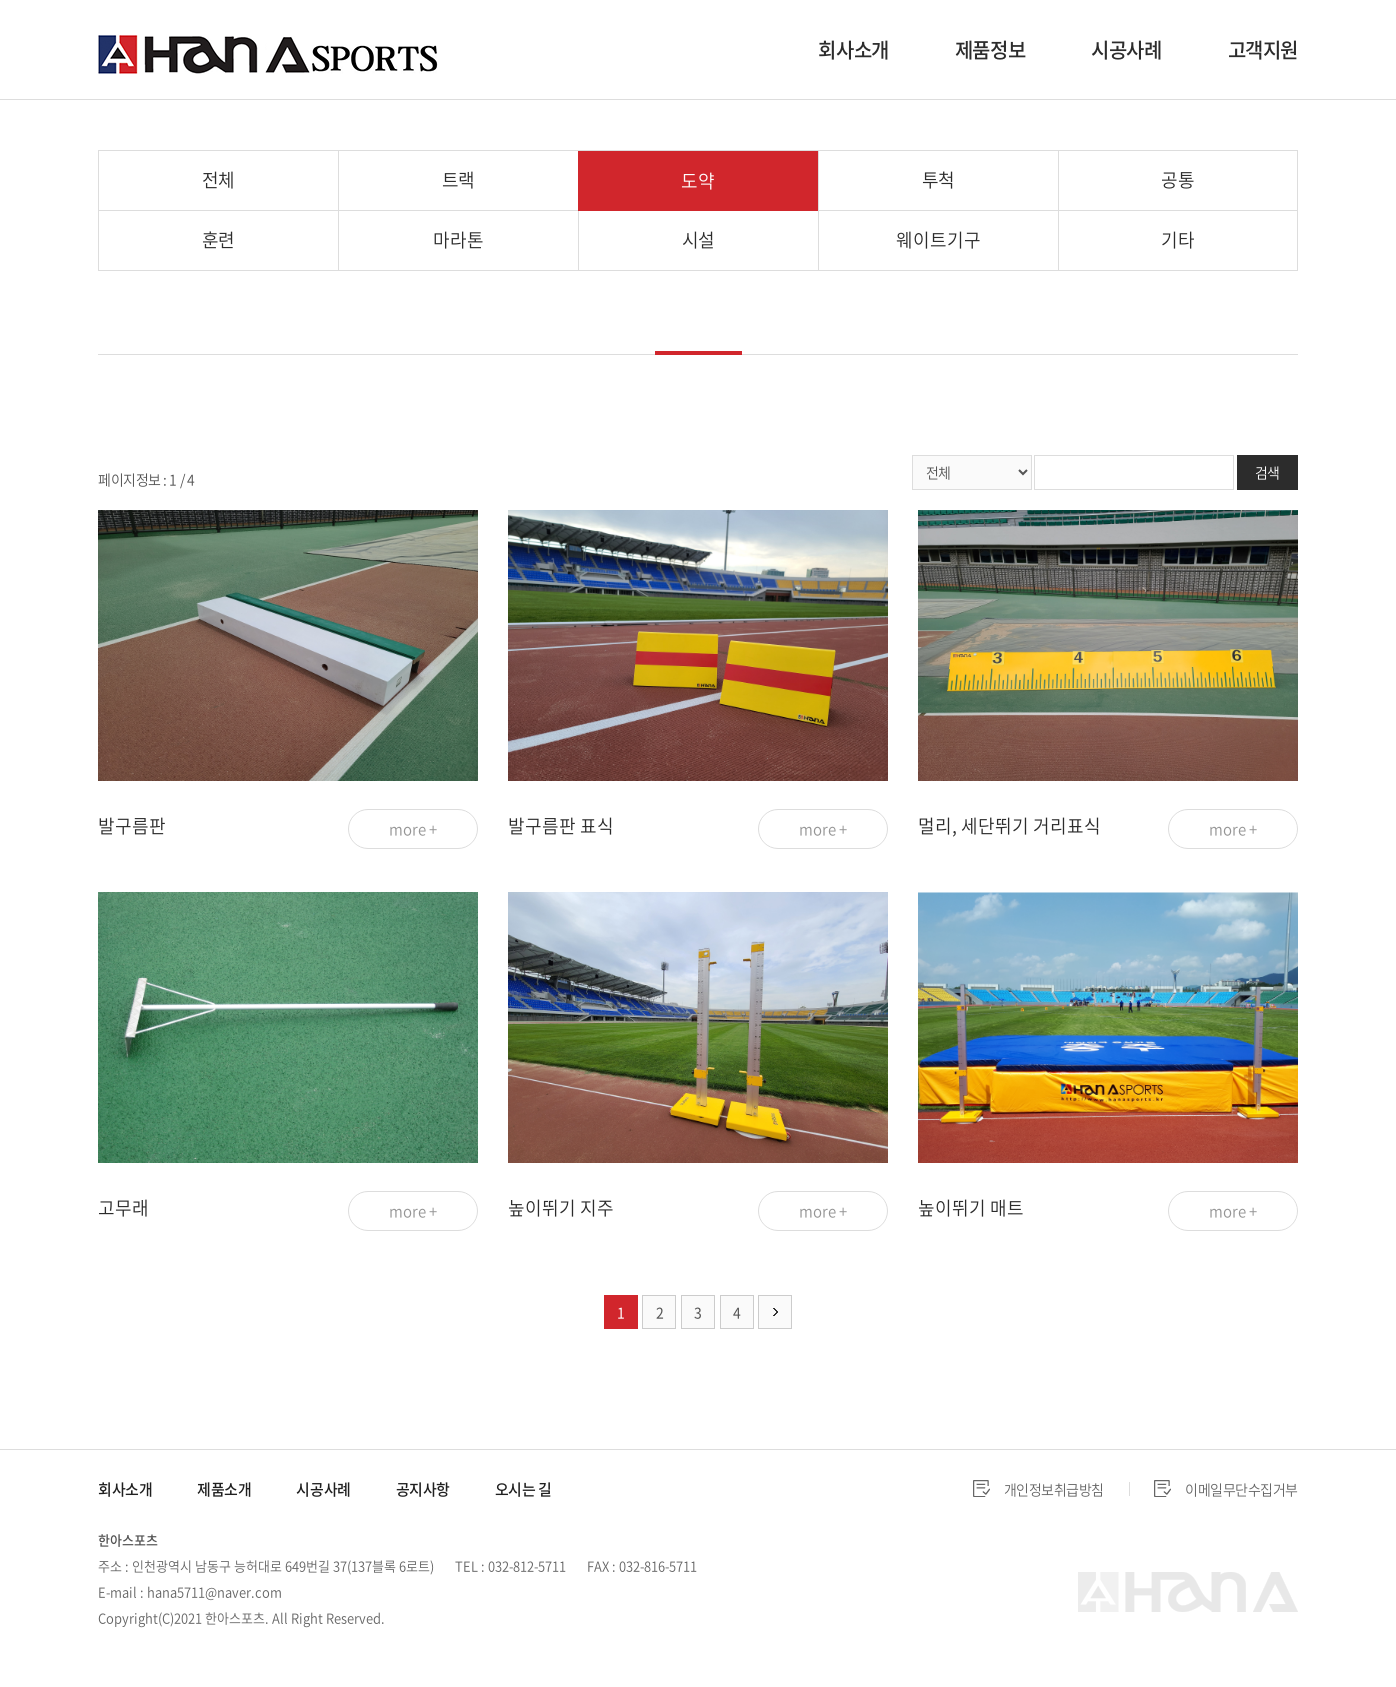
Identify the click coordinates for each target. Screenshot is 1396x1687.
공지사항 (423, 1489)
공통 (1178, 179)
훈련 (219, 239)
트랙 (459, 179)
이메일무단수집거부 (1241, 1489)
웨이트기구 (938, 239)
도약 (698, 180)
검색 (1267, 472)
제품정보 (990, 49)
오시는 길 (523, 1489)
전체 (219, 179)
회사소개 (853, 49)
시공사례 (1126, 49)
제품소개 (224, 1489)
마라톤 (458, 239)
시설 (699, 239)
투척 (939, 179)
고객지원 (1263, 49)
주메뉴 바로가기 (0, 0)
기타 (1178, 239)
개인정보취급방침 (1054, 1489)
